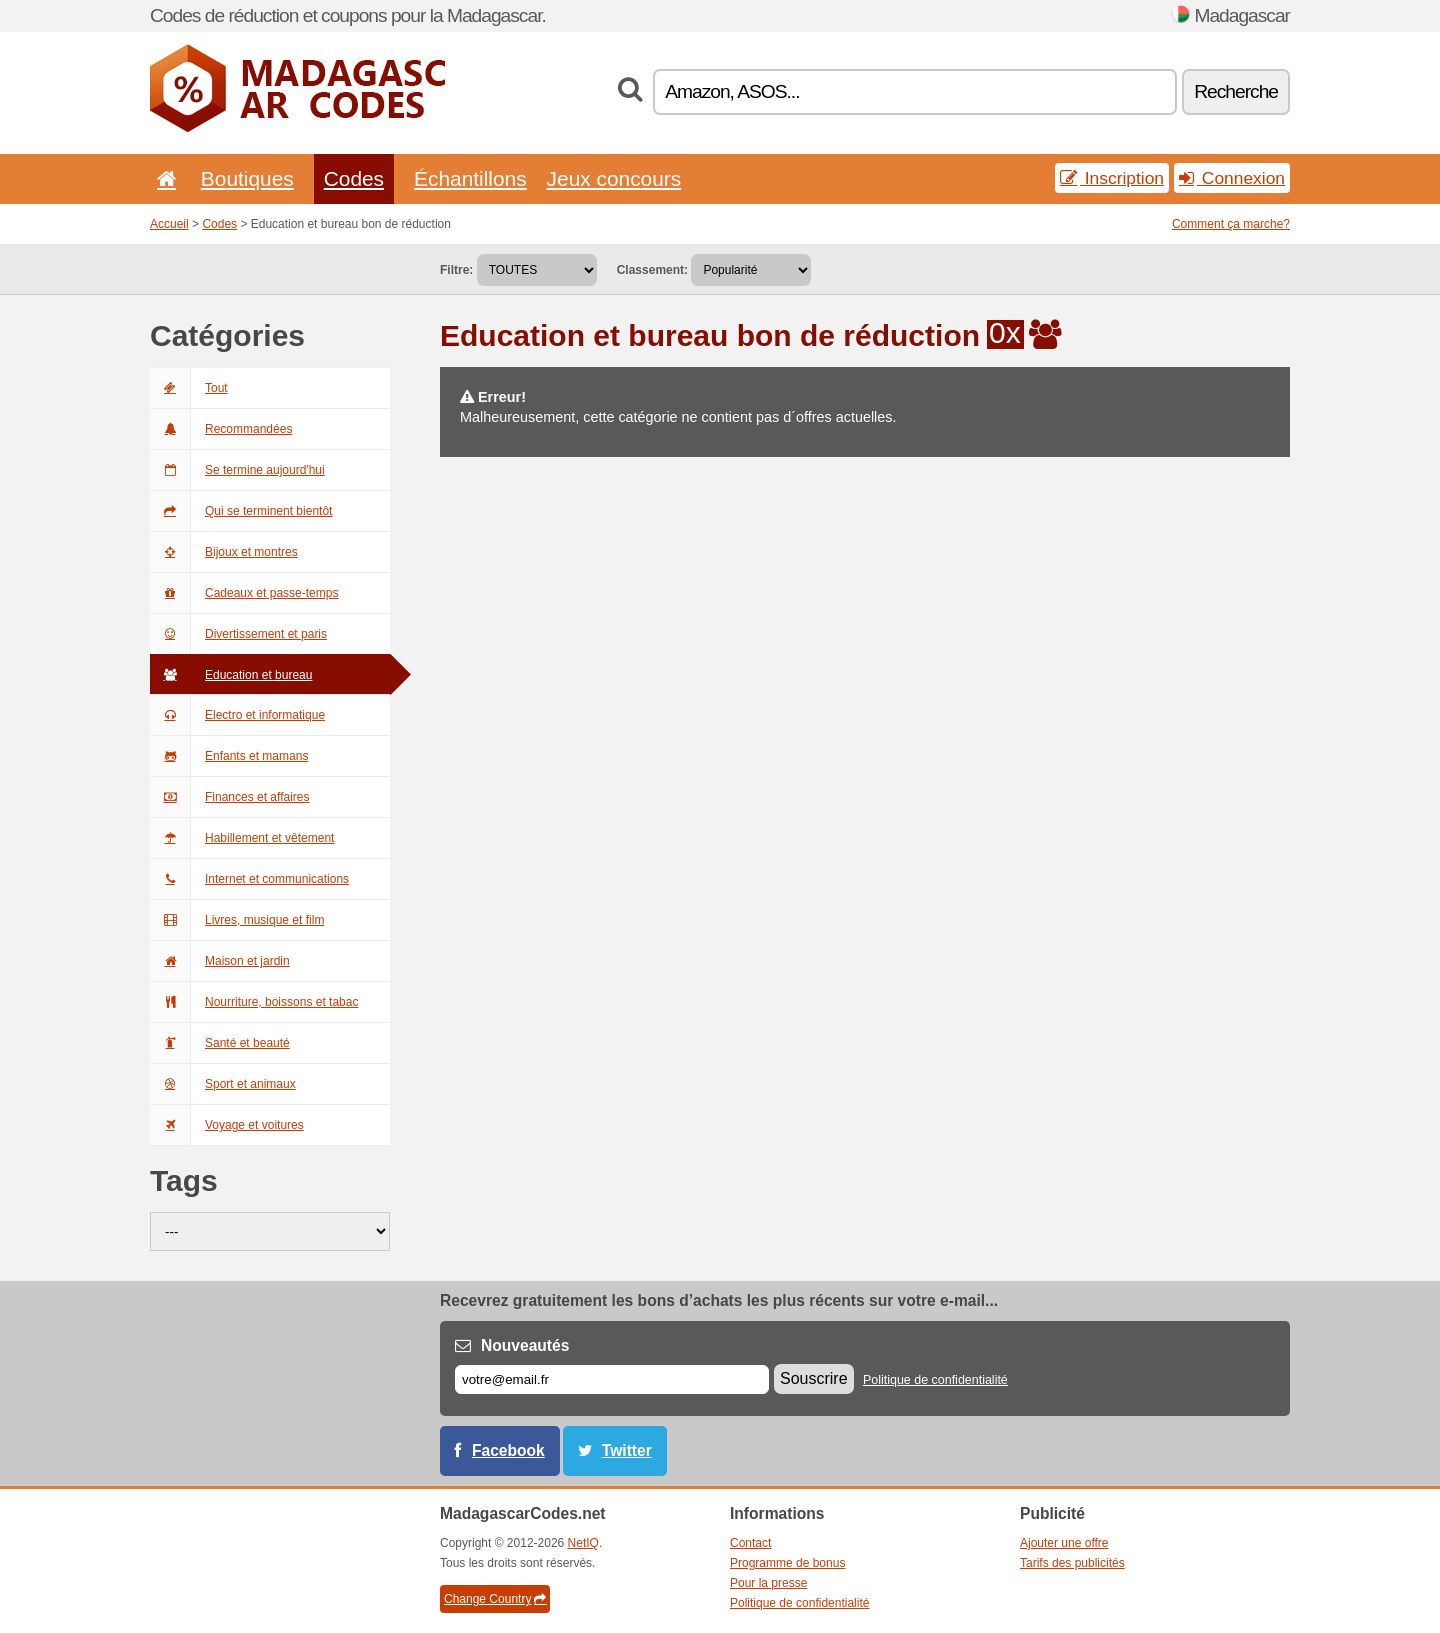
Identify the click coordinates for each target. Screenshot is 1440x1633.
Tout (189, 388)
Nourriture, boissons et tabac (254, 1002)
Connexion (1232, 178)
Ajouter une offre (1064, 1543)
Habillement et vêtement (242, 838)
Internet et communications (249, 879)
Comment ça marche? (1231, 224)
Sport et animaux (223, 1084)
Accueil (169, 224)
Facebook (508, 1450)
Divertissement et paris (238, 634)
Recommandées (221, 429)
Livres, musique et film (237, 920)
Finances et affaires (230, 797)
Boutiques (247, 178)
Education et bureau (231, 675)
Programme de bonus (787, 1563)
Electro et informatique (237, 715)
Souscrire (814, 1378)
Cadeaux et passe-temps (244, 593)
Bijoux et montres (224, 552)
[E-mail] (612, 1379)
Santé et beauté (220, 1043)
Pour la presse (768, 1583)
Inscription (1112, 178)
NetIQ (583, 1543)
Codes (354, 178)
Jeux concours (614, 178)
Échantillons (470, 178)
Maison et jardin (220, 961)
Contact (750, 1543)
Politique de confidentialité (935, 1380)
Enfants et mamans (229, 756)
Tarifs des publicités (1072, 1563)
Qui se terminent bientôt (241, 511)
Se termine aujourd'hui (237, 470)
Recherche (1236, 91)
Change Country (495, 1599)
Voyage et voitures (227, 1125)
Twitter (627, 1450)
